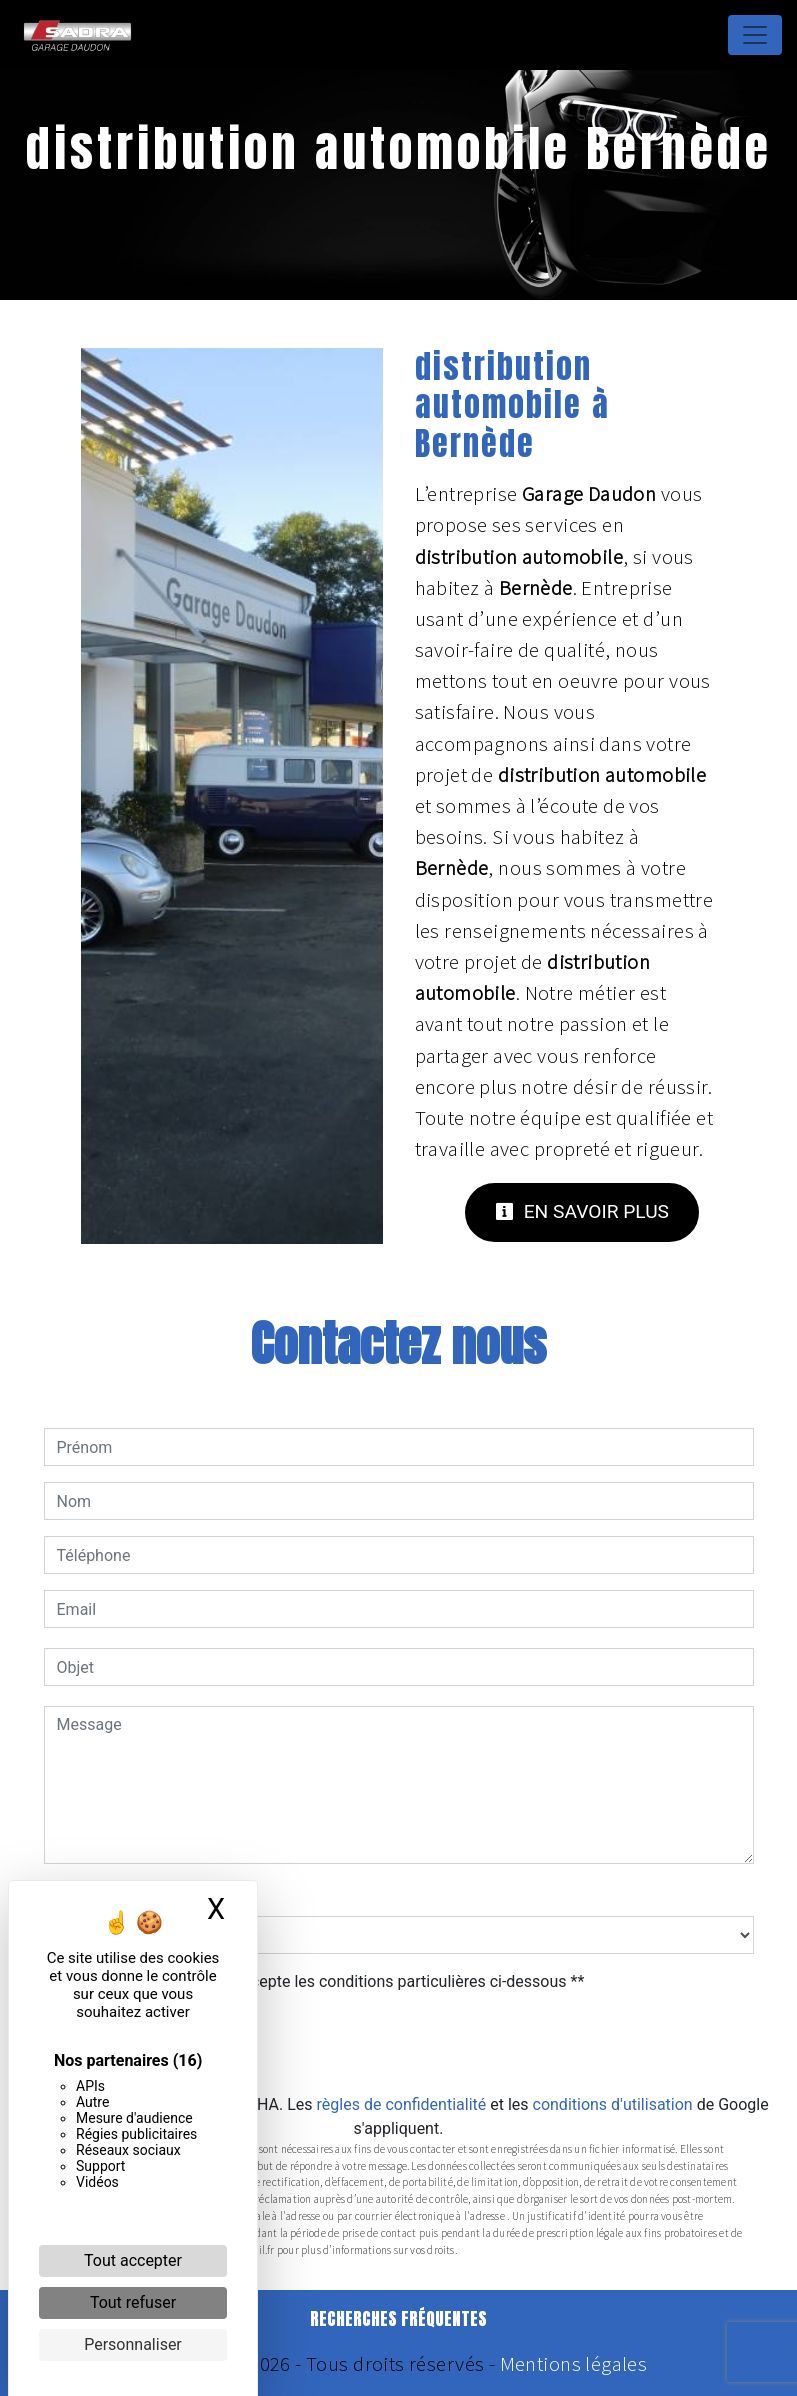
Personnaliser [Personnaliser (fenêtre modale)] (133, 2344)
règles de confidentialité (402, 2104)
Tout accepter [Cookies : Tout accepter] (133, 2260)
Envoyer (399, 2044)
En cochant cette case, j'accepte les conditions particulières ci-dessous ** (324, 1981)
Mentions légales (571, 2364)
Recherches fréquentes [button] (398, 2319)
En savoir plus (582, 1211)
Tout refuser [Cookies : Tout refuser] (133, 2302)
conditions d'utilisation (613, 2104)
